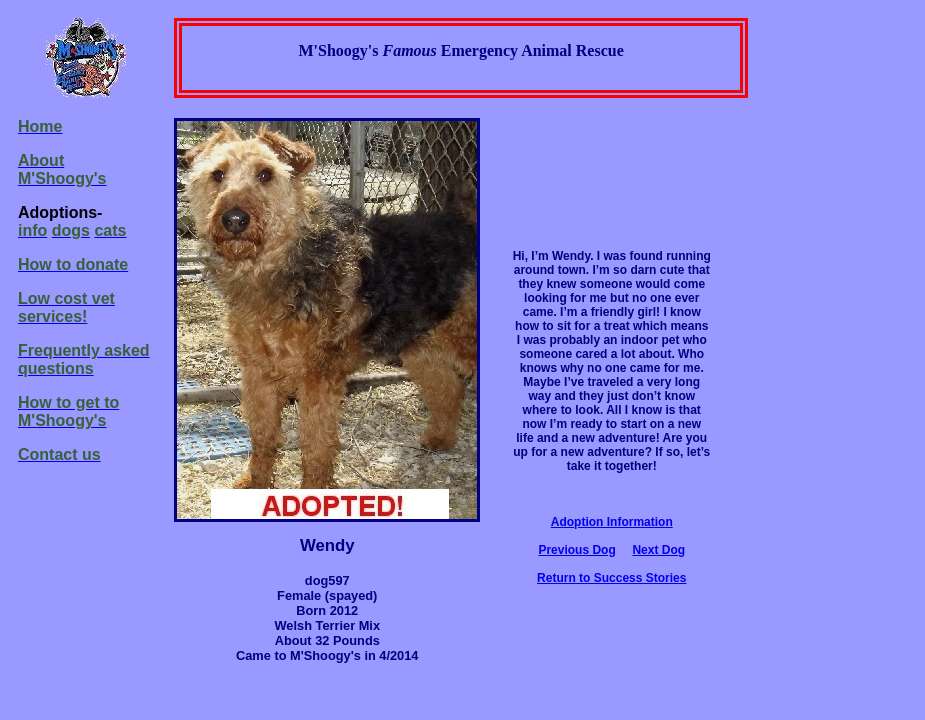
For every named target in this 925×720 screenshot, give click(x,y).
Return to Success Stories (611, 578)
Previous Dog (576, 550)
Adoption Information (612, 522)
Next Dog (658, 550)
